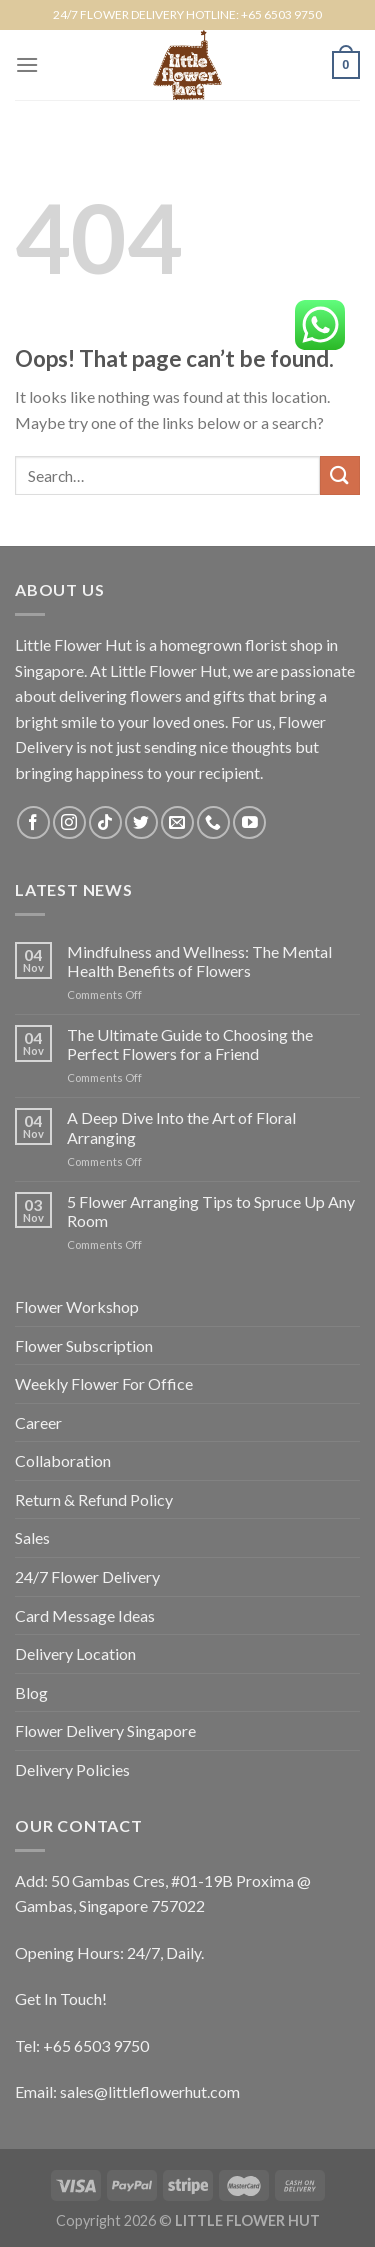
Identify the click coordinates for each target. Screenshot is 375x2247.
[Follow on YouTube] (249, 822)
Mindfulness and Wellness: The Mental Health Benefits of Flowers (199, 961)
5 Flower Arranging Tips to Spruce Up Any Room (211, 1211)
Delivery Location (75, 1653)
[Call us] (213, 822)
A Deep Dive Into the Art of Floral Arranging (181, 1127)
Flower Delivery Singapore (105, 1730)
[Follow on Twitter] (141, 822)
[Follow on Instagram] (69, 822)
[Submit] (340, 475)
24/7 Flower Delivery (87, 1576)
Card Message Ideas (85, 1615)
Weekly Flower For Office (104, 1383)
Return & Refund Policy (94, 1499)
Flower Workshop (77, 1306)
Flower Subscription (84, 1345)
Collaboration (63, 1460)
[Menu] (27, 64)
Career (38, 1422)
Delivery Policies (72, 1769)
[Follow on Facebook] (33, 822)
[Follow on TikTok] (105, 822)
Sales (32, 1537)
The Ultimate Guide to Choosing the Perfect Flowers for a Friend (190, 1044)
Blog (31, 1692)
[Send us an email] (177, 822)
